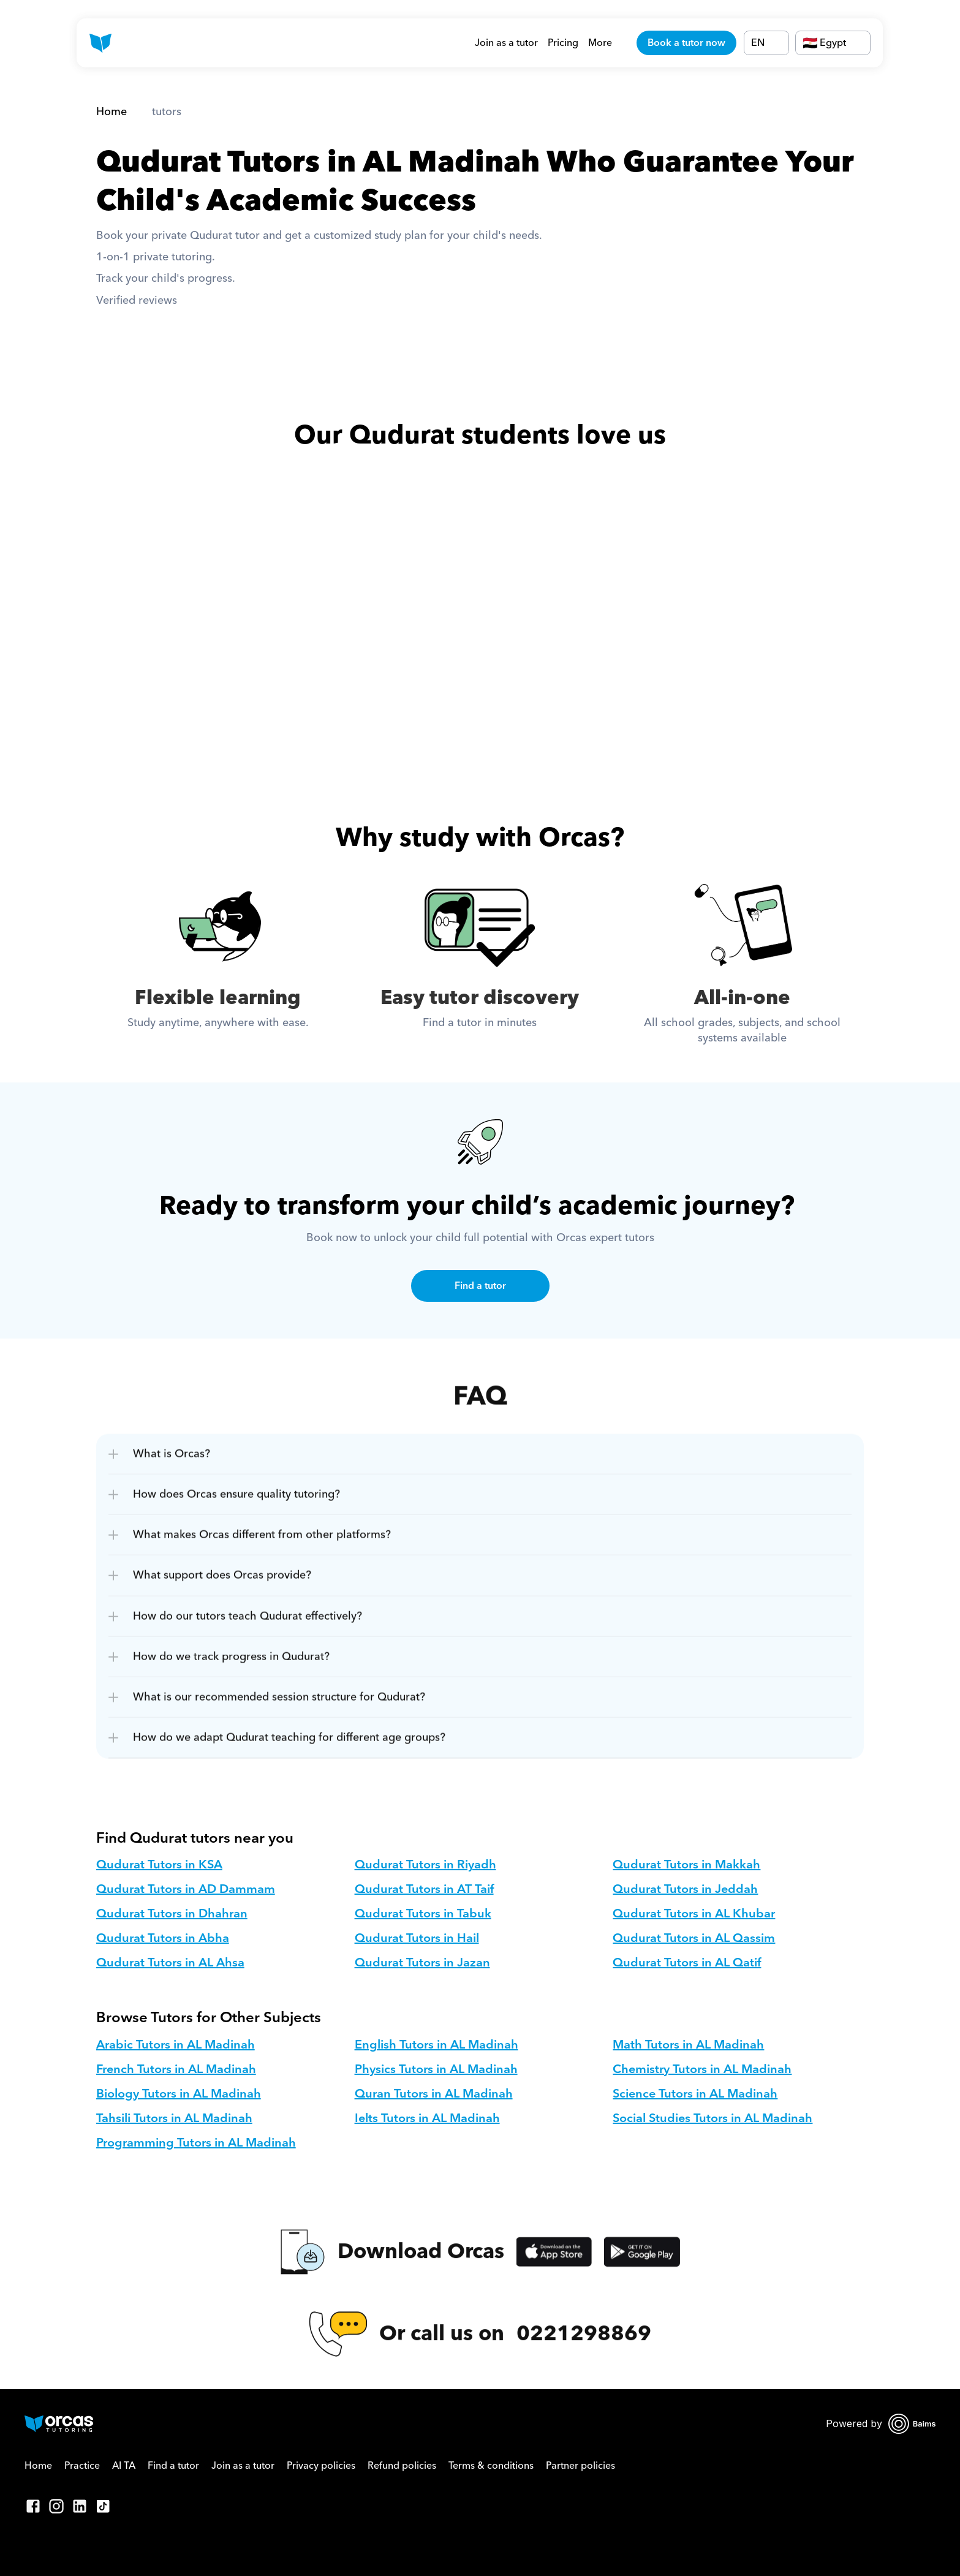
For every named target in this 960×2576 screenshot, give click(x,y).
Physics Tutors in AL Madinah (436, 2069)
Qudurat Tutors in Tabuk (423, 1913)
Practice (82, 2465)
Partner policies (580, 2465)
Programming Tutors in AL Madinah (196, 2142)
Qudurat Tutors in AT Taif (424, 1889)
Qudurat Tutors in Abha (162, 1938)
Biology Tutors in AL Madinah (178, 2093)
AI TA (123, 2465)
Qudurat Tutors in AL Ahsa (170, 1962)
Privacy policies (321, 2465)
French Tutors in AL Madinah (176, 2069)
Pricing (563, 42)
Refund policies (402, 2465)
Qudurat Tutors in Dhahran (172, 1913)
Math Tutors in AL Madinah (688, 2044)
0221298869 (583, 2347)
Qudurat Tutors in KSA (159, 1864)
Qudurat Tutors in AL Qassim (694, 1938)
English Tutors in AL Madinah (436, 2044)
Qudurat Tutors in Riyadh (425, 1864)
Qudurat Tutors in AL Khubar (694, 1913)
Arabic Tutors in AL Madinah (175, 2044)
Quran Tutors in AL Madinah (434, 2093)
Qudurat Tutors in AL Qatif (687, 1962)
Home (111, 111)
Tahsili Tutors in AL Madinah (174, 2118)
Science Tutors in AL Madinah (695, 2093)
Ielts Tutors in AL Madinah (427, 2118)
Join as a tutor (506, 42)
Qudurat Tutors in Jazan (422, 1962)
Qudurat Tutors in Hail (417, 1938)
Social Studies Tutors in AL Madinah (712, 2118)
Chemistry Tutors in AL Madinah (702, 2069)
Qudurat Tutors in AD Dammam (185, 1889)
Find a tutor (173, 2465)
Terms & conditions (491, 2465)
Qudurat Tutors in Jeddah (685, 1889)
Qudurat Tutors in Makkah (686, 1864)
